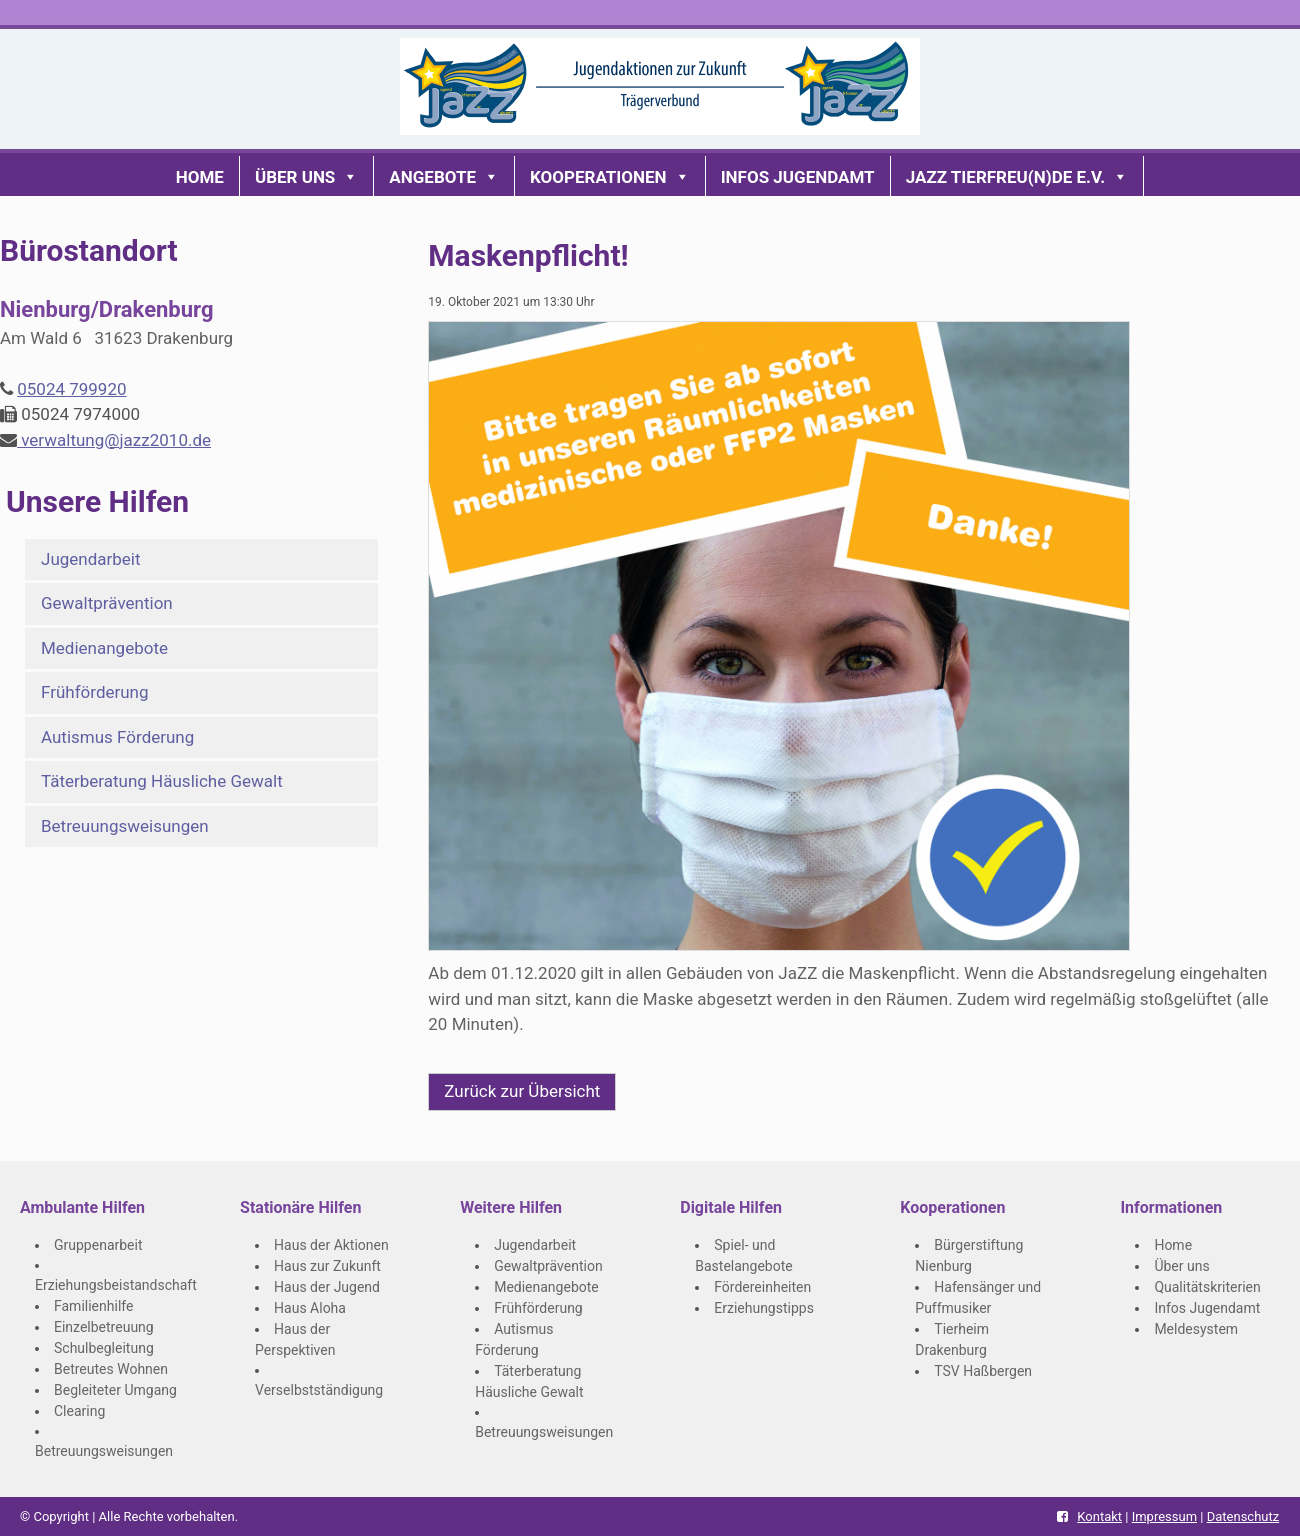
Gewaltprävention (107, 603)
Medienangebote (104, 648)
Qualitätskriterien (1207, 1287)
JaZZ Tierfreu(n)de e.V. (1017, 177)
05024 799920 (71, 389)
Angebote (444, 177)
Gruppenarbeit (98, 1245)
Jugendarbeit (91, 559)
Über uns (306, 177)
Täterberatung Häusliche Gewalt (162, 781)
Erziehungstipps (764, 1308)
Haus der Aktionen (331, 1245)
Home (200, 177)
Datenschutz (1243, 1516)
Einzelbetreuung (104, 1327)
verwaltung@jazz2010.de (114, 440)
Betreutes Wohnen (111, 1369)
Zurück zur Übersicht (522, 1091)
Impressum (1164, 1516)
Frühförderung (95, 692)
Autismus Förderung (117, 737)
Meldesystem (1196, 1329)
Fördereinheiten (762, 1287)
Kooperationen (610, 177)
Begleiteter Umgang (115, 1390)
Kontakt (1099, 1516)
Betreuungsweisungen (125, 826)
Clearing (79, 1411)
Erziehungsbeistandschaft (116, 1285)
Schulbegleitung (104, 1348)
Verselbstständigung (319, 1390)
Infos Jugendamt (798, 177)
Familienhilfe (93, 1306)
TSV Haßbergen (983, 1371)
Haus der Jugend (327, 1287)
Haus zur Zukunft (327, 1266)
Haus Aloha (310, 1308)
